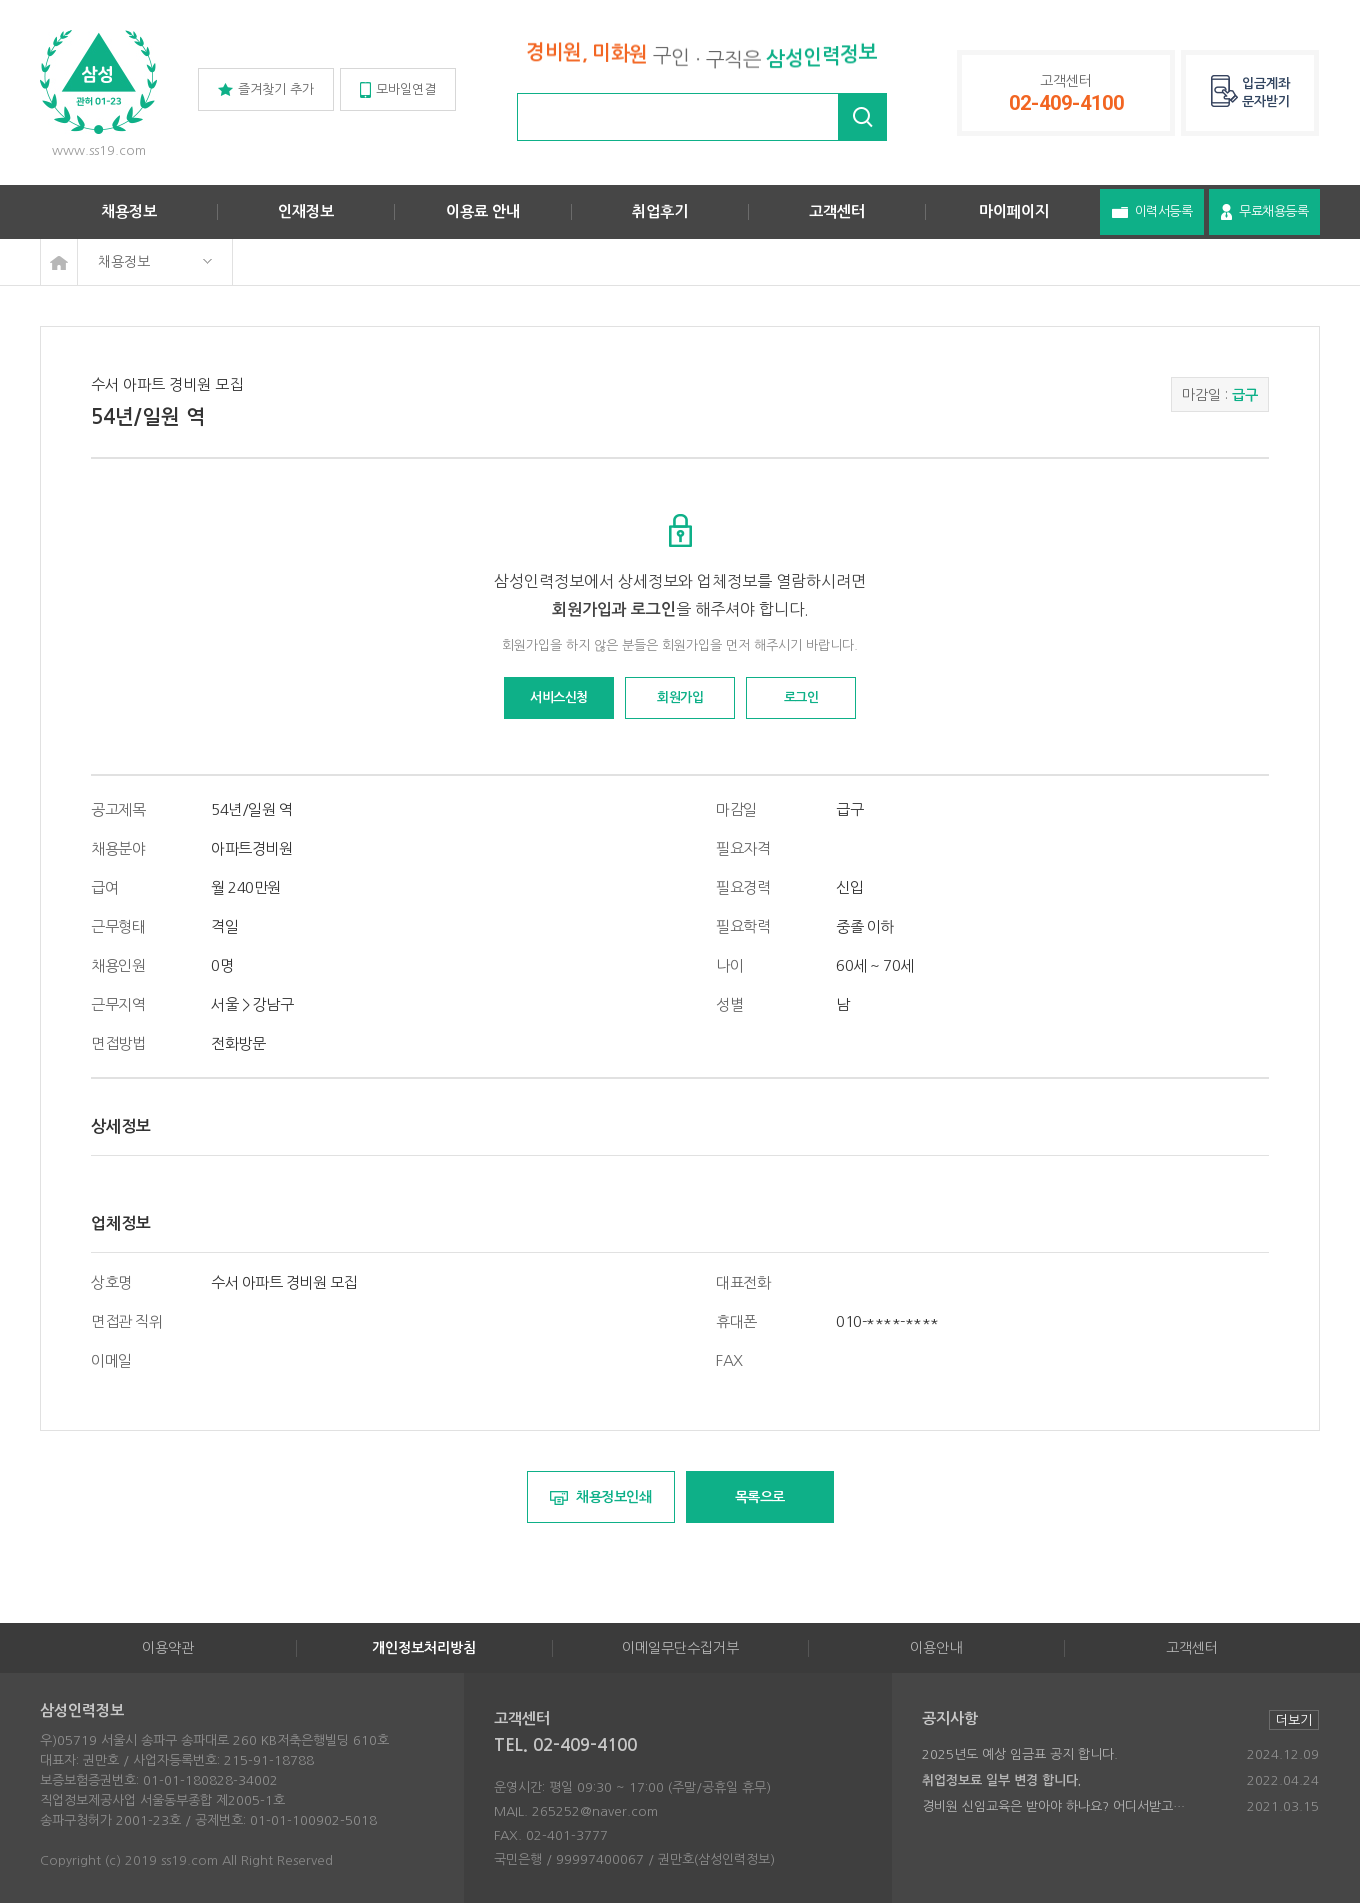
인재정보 (306, 211)
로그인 (801, 697)
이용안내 (936, 1648)
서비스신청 (559, 697)
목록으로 (760, 1497)
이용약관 (168, 1648)
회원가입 (680, 697)
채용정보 (129, 211)
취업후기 (660, 211)
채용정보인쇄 (601, 1497)
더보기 (1294, 1720)
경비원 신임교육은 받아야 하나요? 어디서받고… (1053, 1806)
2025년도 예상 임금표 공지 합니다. (1020, 1754)
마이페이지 (1014, 211)
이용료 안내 (483, 211)
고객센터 (837, 211)
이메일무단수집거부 (680, 1648)
